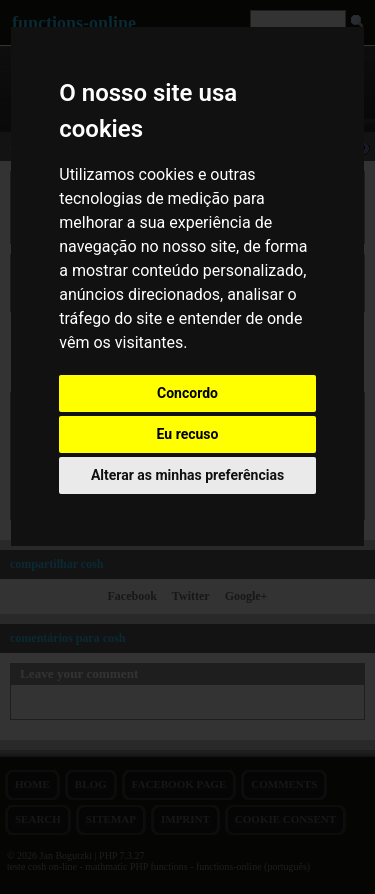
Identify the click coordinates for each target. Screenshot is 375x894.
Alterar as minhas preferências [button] (187, 475)
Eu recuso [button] (188, 434)
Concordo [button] (187, 393)
